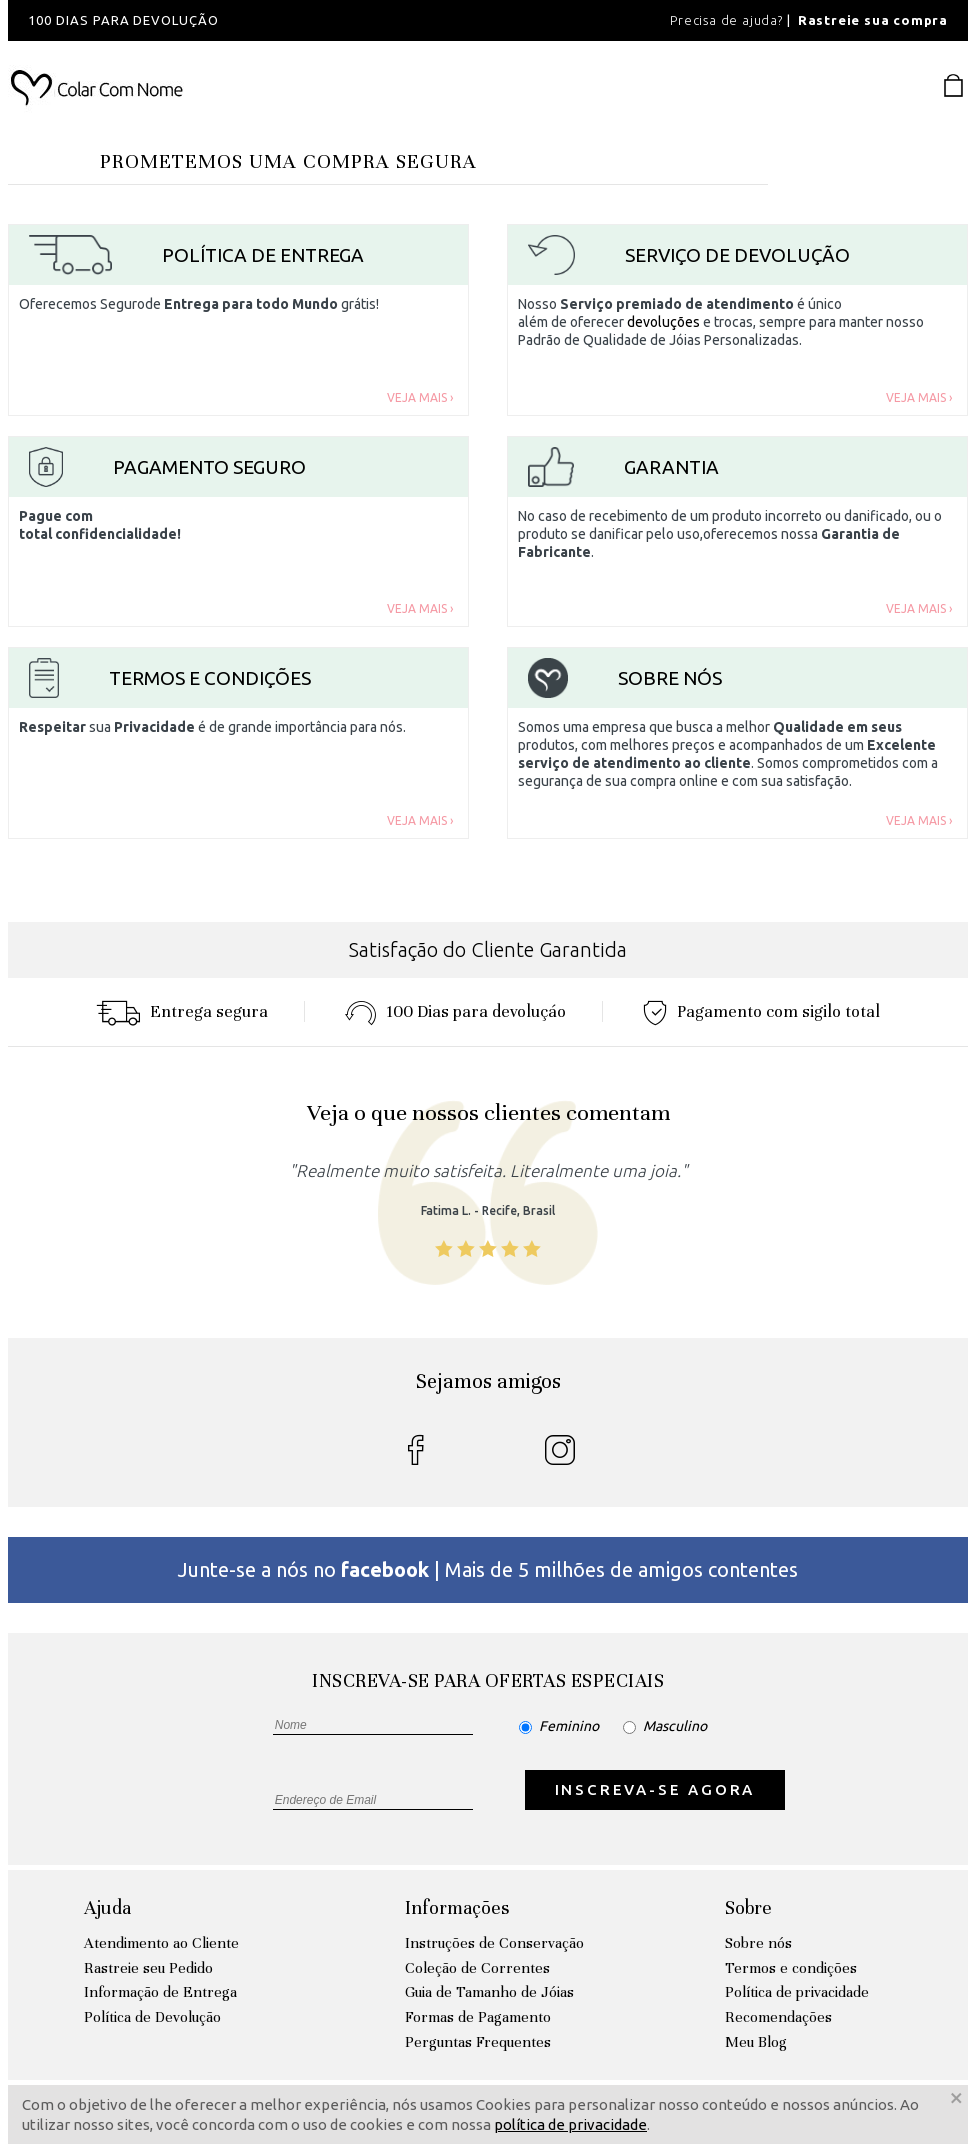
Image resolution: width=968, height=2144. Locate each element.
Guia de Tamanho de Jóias (489, 1992)
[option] (278, 20)
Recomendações (778, 2017)
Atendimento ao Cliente (161, 1943)
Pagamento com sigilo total (761, 1011)
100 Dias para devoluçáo (455, 1011)
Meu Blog (756, 2042)
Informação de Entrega (160, 1992)
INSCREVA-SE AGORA (655, 1789)
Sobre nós (758, 1943)
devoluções (663, 322)
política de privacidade (570, 2124)
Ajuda (107, 1907)
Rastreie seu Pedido (148, 1968)
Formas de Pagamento (478, 2017)
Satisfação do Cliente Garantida (488, 949)
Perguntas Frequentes (478, 2042)
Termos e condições (791, 1968)
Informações (457, 1907)
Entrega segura (182, 1011)
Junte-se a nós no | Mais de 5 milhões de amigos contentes (488, 1569)
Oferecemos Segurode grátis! (199, 304)
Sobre (748, 1907)
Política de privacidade (797, 1992)
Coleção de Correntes (477, 1968)
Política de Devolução (152, 2017)
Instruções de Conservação (494, 1943)
